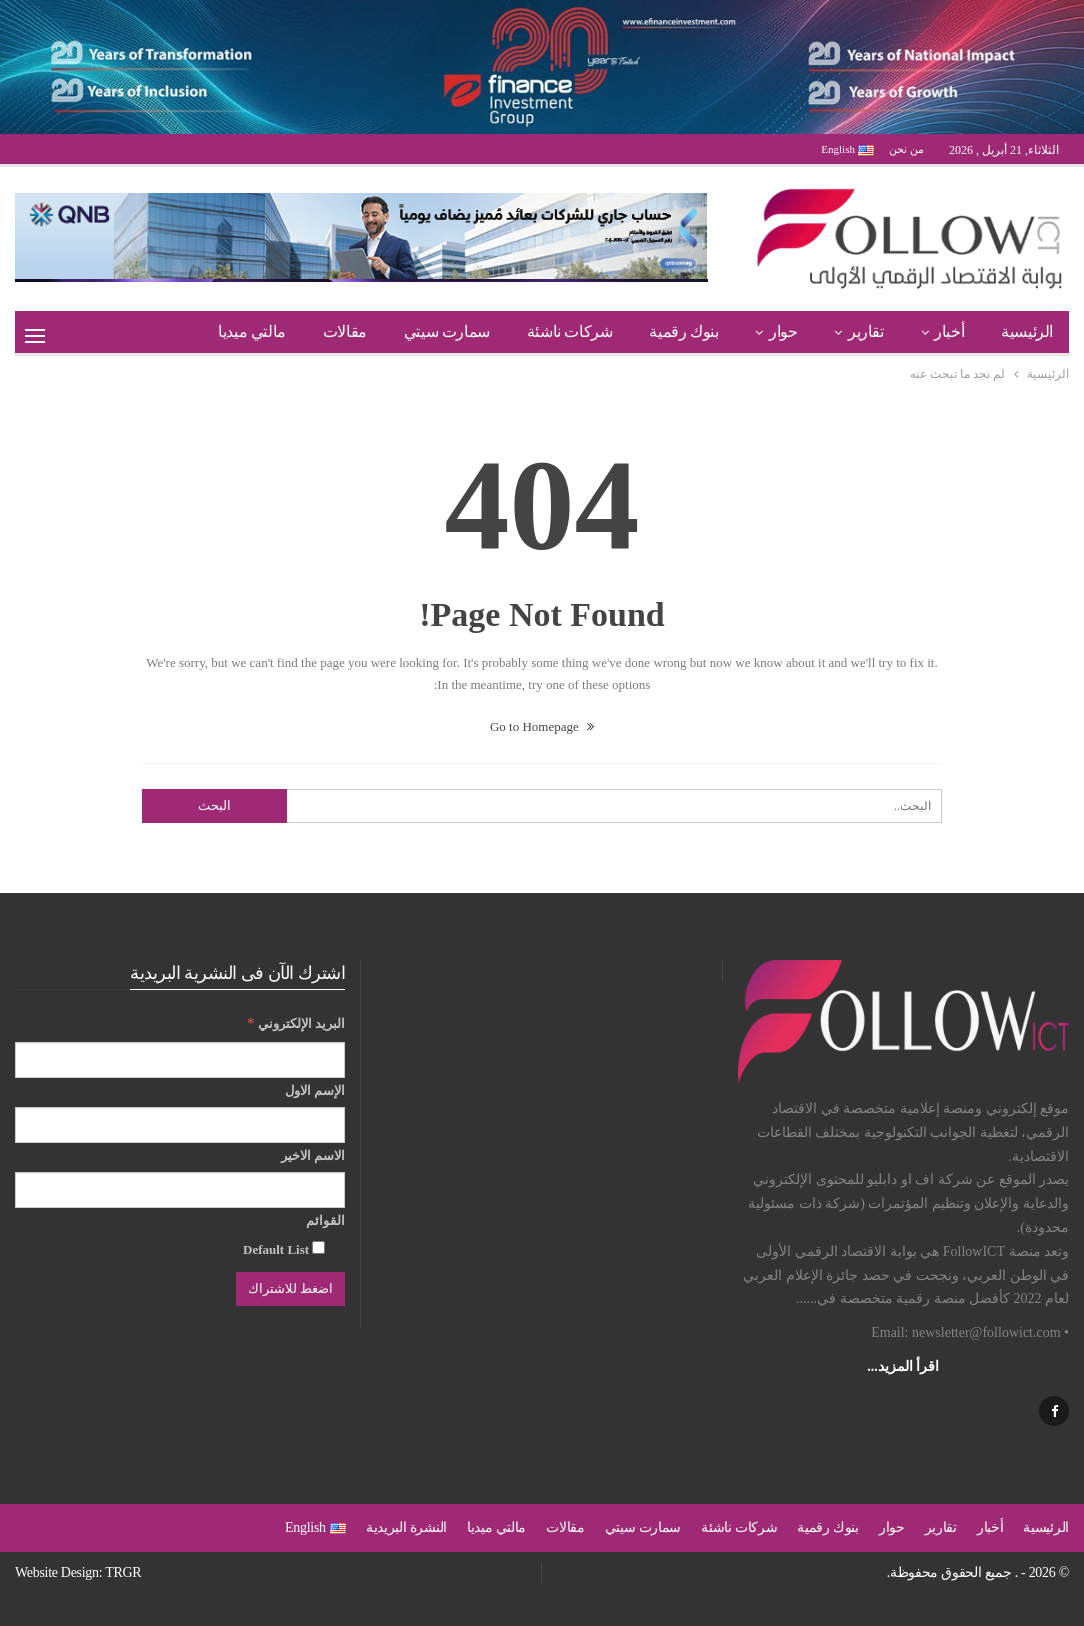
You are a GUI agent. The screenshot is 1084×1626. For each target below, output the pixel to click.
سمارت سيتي (447, 331)
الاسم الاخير (313, 1155)
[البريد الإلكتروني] (180, 1060)
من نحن (906, 149)
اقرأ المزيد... (903, 1366)
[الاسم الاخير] (180, 1190)
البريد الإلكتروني (296, 1022)
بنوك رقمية (683, 331)
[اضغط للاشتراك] (290, 1289)
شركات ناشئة (570, 331)
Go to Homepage (542, 726)
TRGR (123, 1572)
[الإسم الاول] (180, 1125)
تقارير (866, 331)
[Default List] (318, 1247)
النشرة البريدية (406, 1527)
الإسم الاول (315, 1090)
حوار (783, 331)
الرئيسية (1027, 331)
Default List (284, 1249)
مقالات (345, 331)
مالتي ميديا (252, 331)
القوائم (325, 1220)
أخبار (949, 331)
